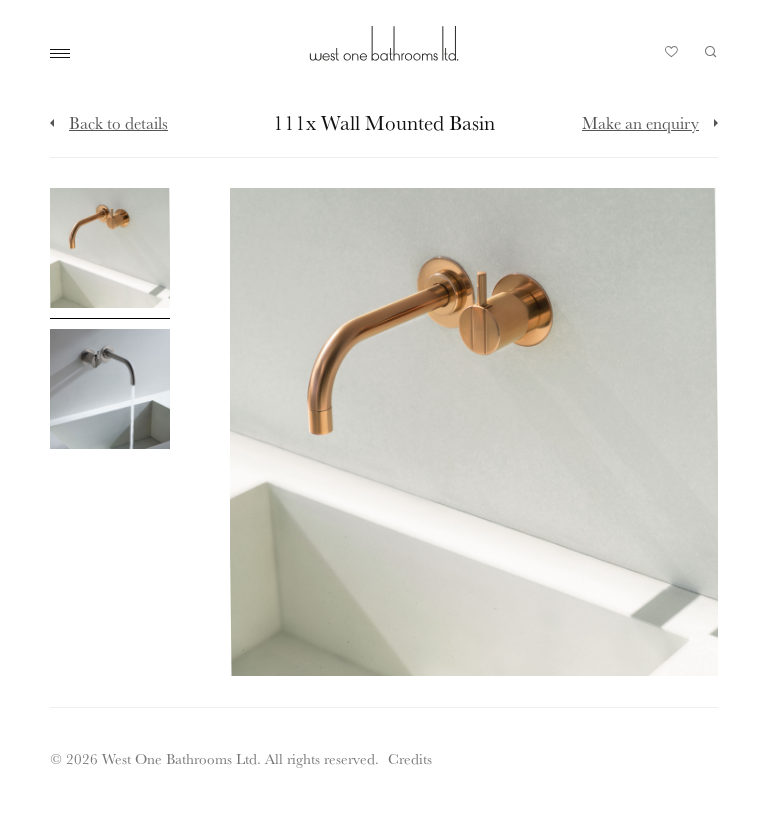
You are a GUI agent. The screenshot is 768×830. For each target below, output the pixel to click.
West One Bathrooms (384, 43)
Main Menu (65, 54)
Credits (410, 758)
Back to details (118, 122)
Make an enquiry (640, 122)
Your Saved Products (672, 57)
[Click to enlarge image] (110, 253)
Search (711, 52)
